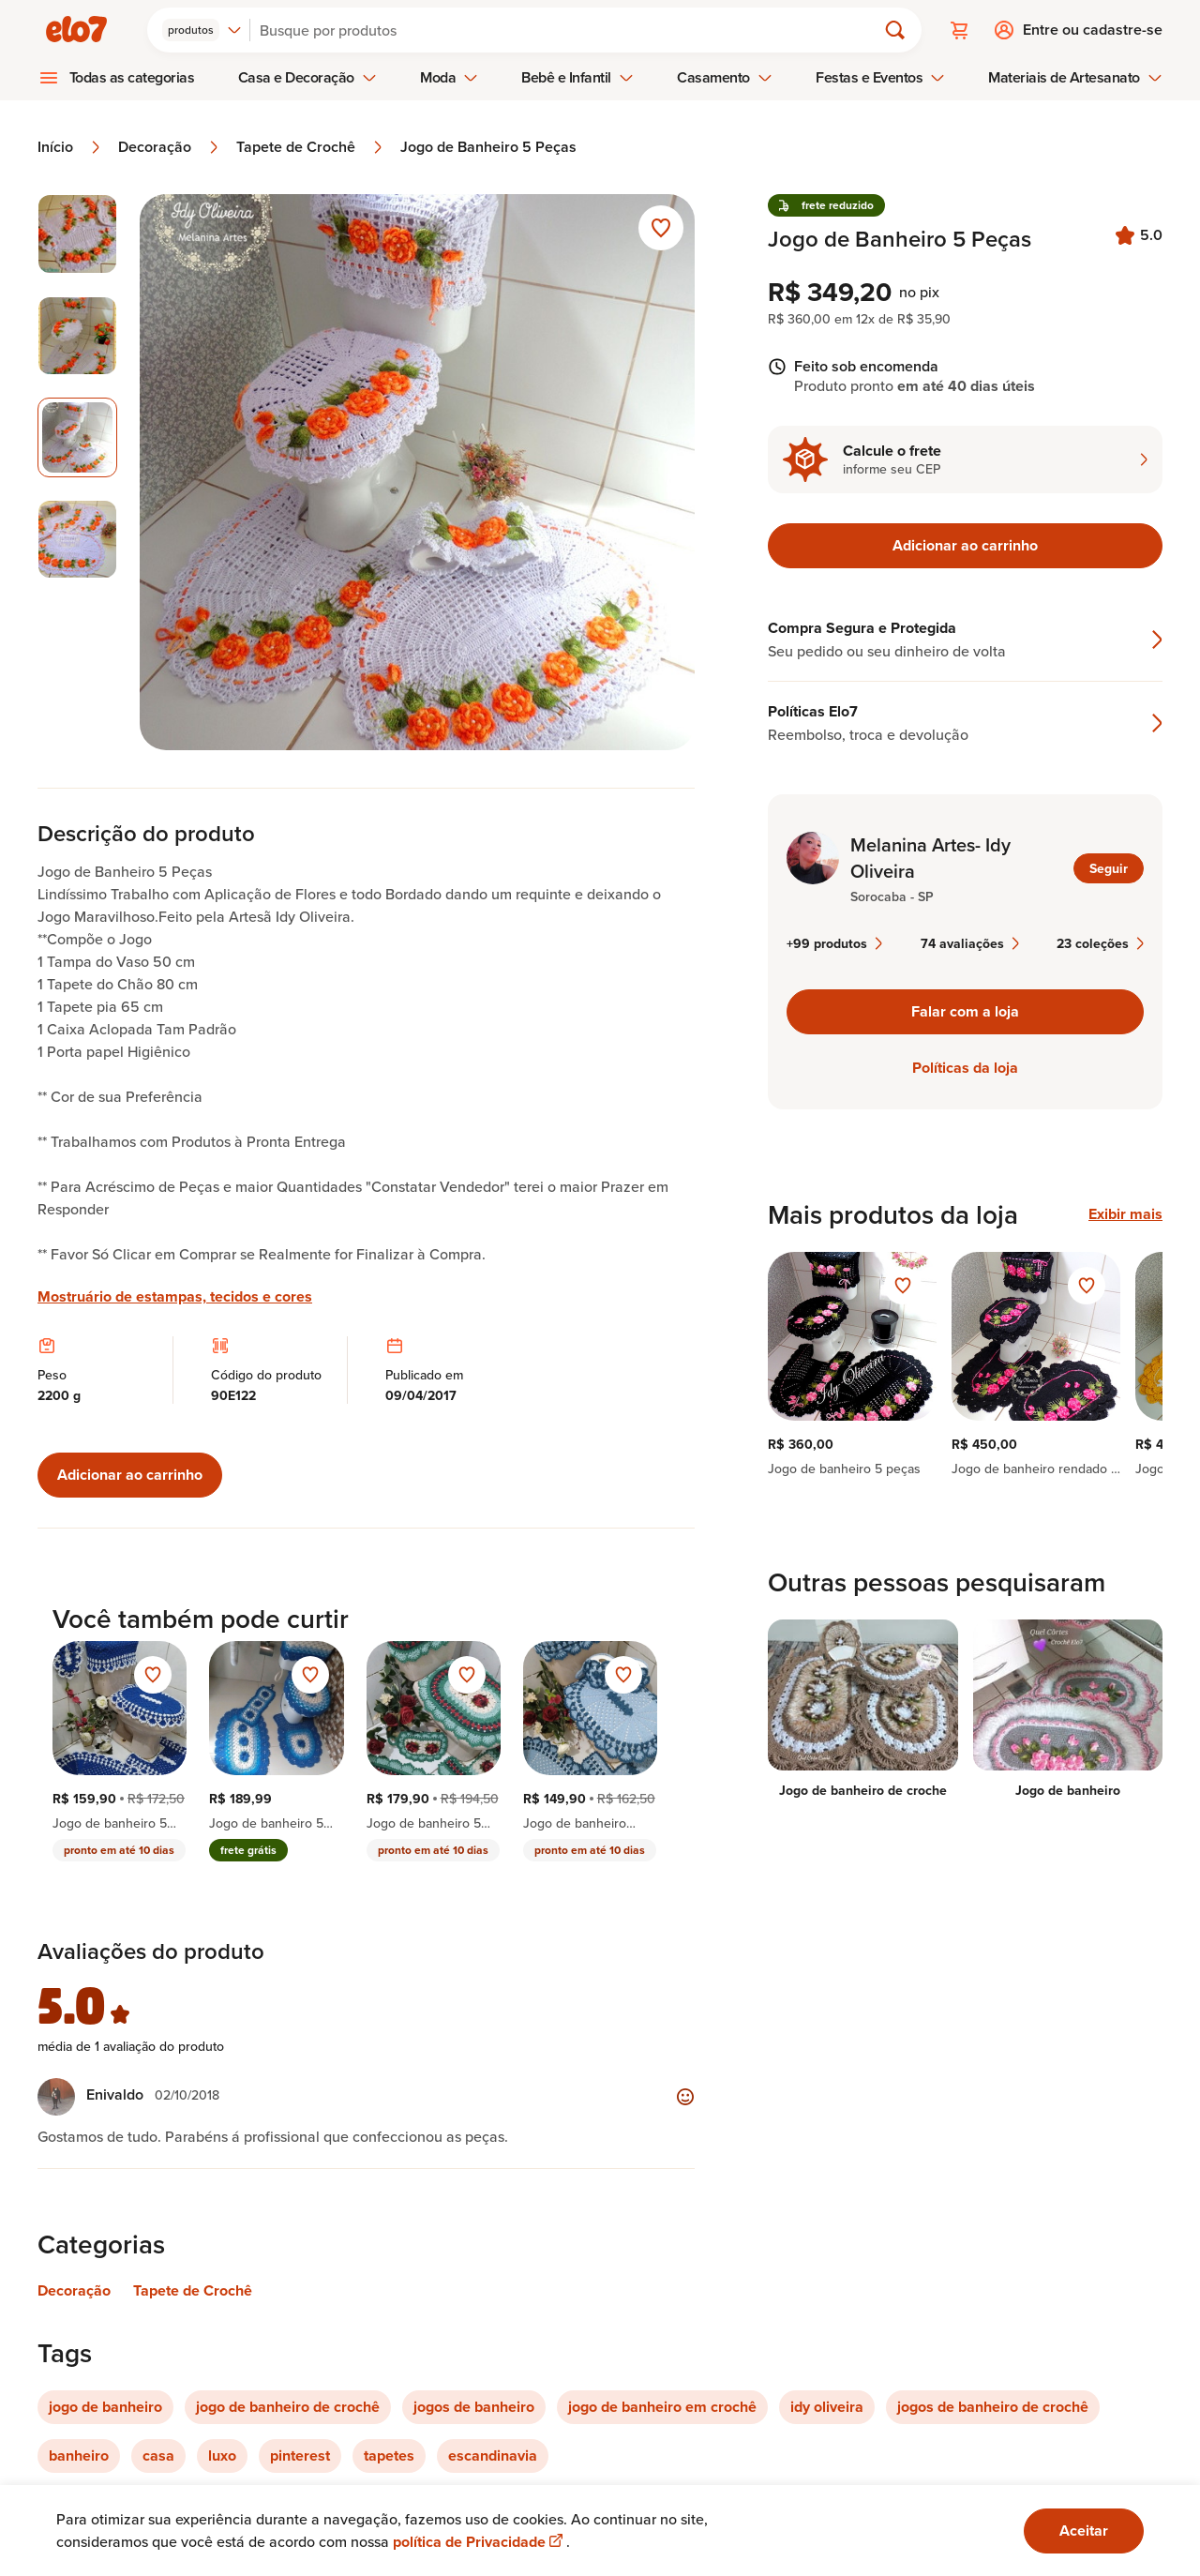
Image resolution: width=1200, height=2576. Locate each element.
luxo (222, 2455)
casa (158, 2455)
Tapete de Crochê (310, 147)
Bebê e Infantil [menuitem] (577, 77)
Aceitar (1083, 2530)
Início (70, 147)
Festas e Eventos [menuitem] (880, 77)
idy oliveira (826, 2407)
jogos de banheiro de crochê (992, 2407)
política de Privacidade (479, 2542)
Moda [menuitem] (449, 77)
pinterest (300, 2455)
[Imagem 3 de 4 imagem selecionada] (77, 437)
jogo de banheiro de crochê (288, 2407)
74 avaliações (970, 943)
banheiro (79, 2455)
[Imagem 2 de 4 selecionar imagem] (77, 336)
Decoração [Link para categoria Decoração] (74, 2290)
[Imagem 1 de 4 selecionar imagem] (77, 234)
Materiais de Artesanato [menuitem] (1075, 77)
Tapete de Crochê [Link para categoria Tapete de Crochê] (192, 2290)
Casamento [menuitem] (724, 77)
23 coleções (1100, 943)
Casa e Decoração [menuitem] (307, 77)
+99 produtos (834, 943)
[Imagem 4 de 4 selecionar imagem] (77, 540)
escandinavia (492, 2455)
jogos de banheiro (473, 2407)
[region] (965, 1364)
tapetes (389, 2455)
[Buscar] (571, 30)
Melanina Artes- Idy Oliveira (930, 858)
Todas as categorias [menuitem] (132, 77)
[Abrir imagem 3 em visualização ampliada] (418, 472)
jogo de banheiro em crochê (662, 2407)
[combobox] (202, 30)
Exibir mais (1125, 1214)
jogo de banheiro (105, 2407)
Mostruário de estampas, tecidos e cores (175, 1297)
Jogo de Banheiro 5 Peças (488, 147)
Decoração (169, 147)
